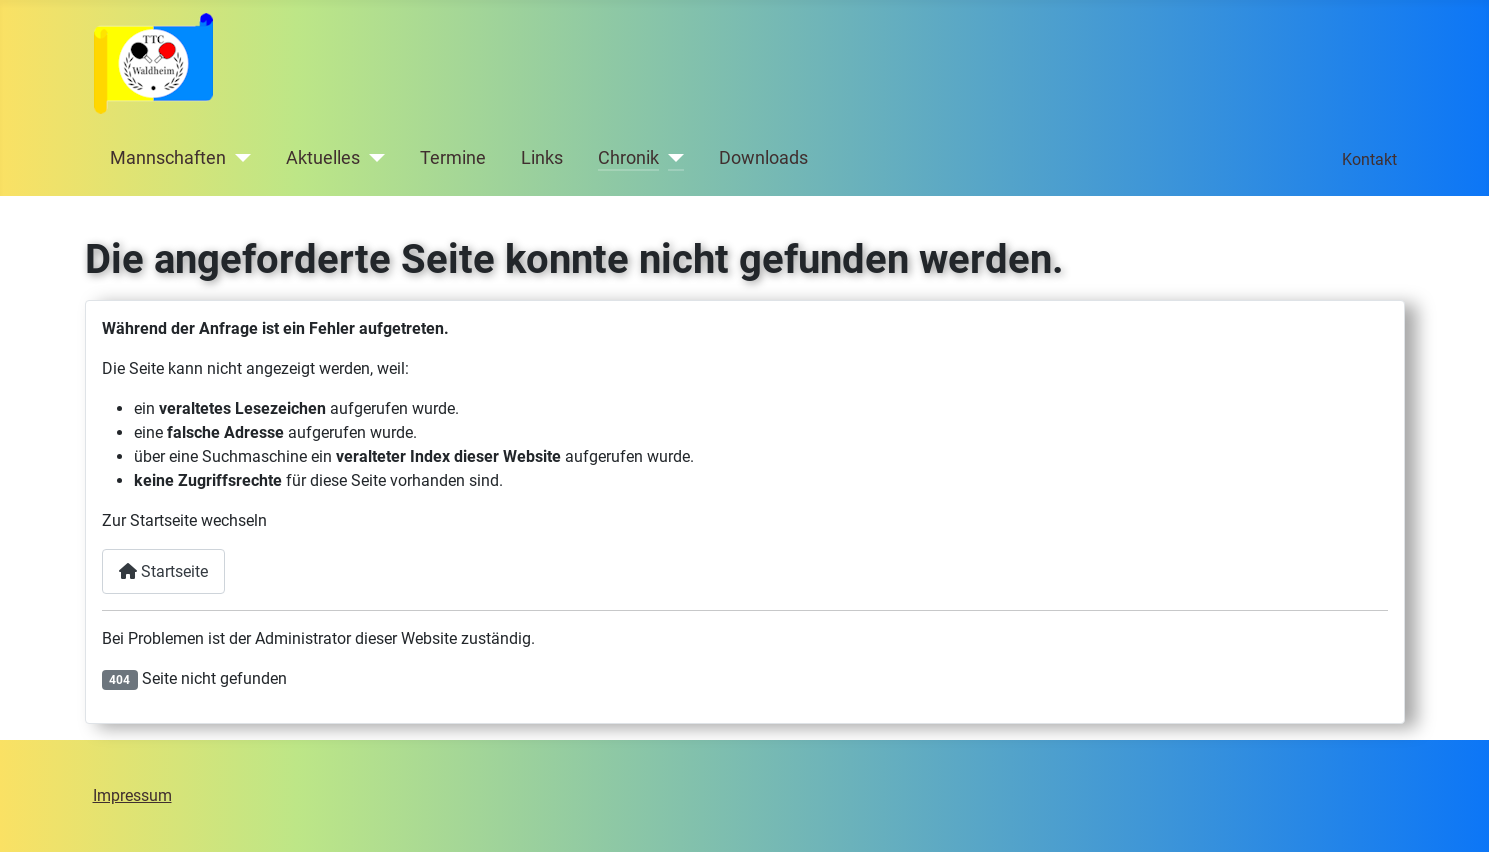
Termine (453, 158)
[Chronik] (671, 158)
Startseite (163, 571)
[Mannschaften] (238, 158)
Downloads (763, 158)
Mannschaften (168, 158)
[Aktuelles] (372, 158)
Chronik (628, 158)
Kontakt (1369, 159)
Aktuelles (323, 158)
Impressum (132, 795)
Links (542, 158)
